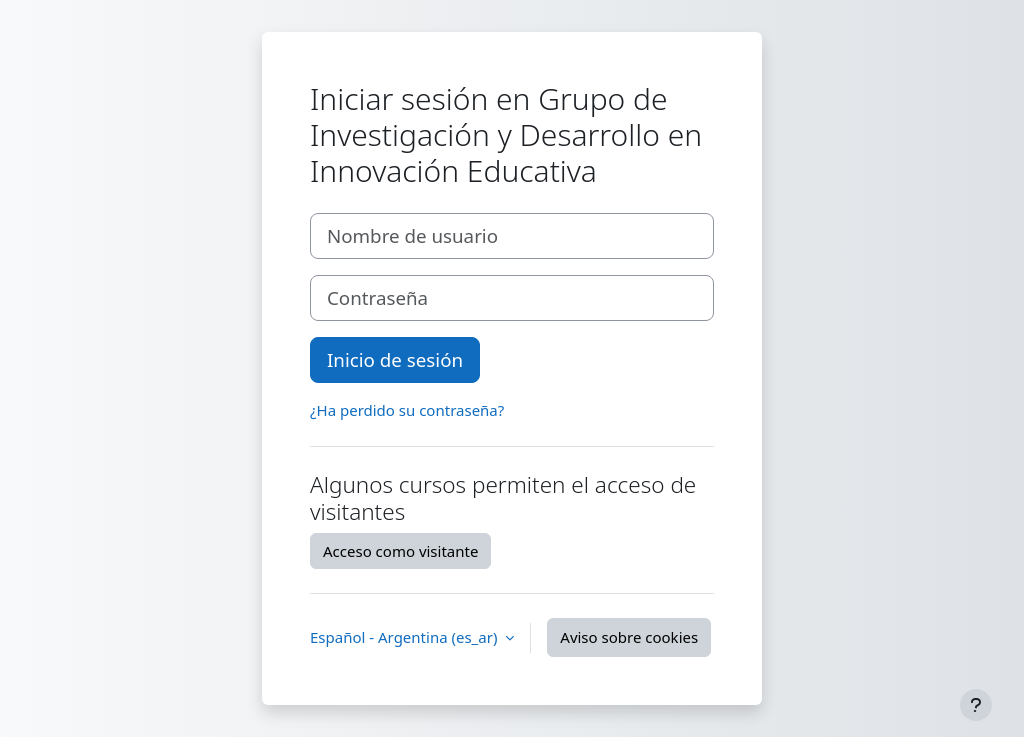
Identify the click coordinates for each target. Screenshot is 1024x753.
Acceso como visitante (400, 551)
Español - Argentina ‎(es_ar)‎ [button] (405, 637)
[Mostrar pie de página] (976, 705)
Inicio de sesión (395, 359)
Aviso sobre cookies (629, 637)
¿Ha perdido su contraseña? (407, 410)
